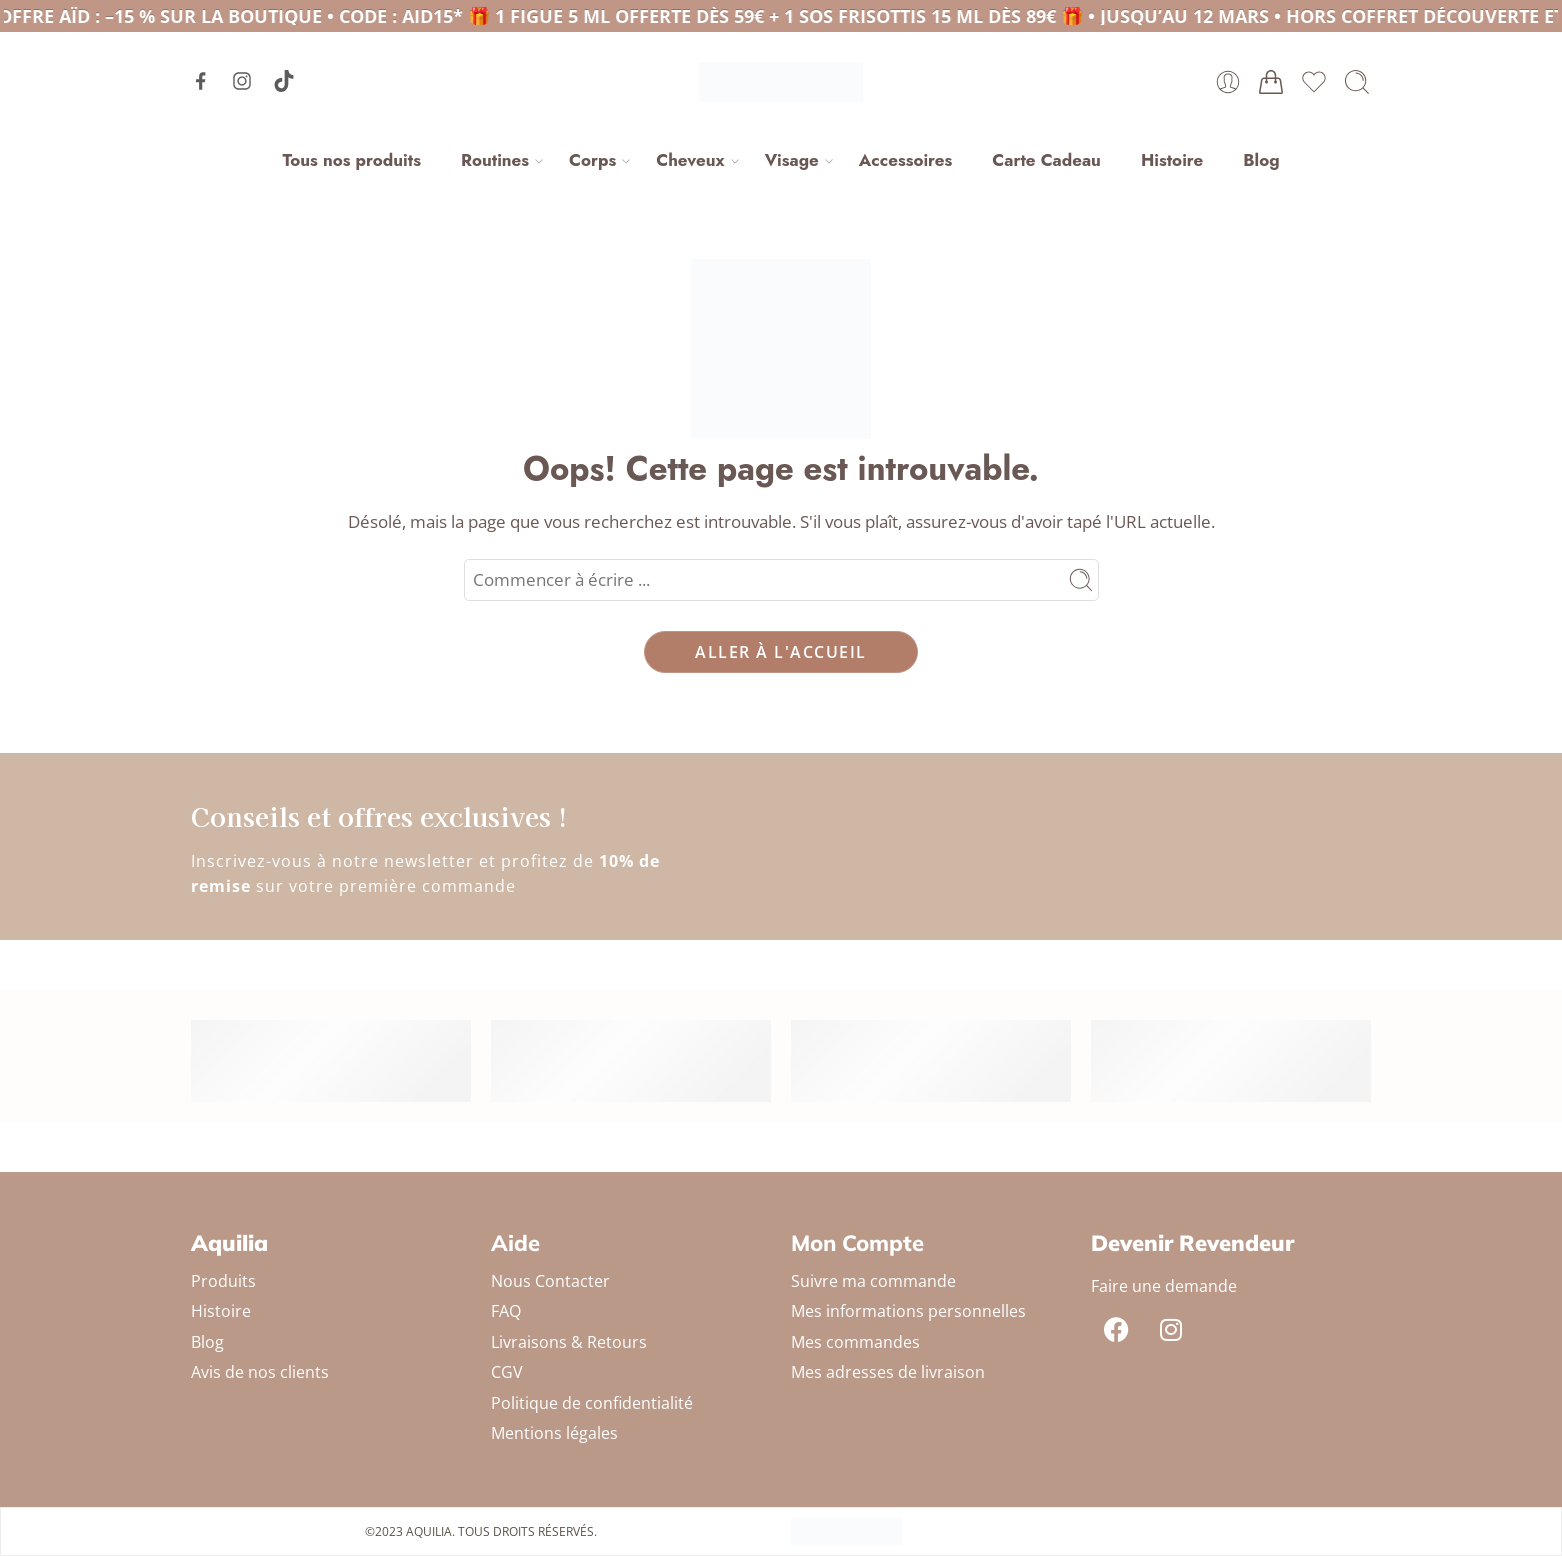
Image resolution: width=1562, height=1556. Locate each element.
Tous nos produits (351, 160)
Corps (592, 160)
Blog (1261, 160)
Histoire (1172, 160)
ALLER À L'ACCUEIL (781, 652)
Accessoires (905, 160)
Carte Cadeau (1046, 160)
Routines (495, 160)
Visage (792, 160)
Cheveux (690, 160)
